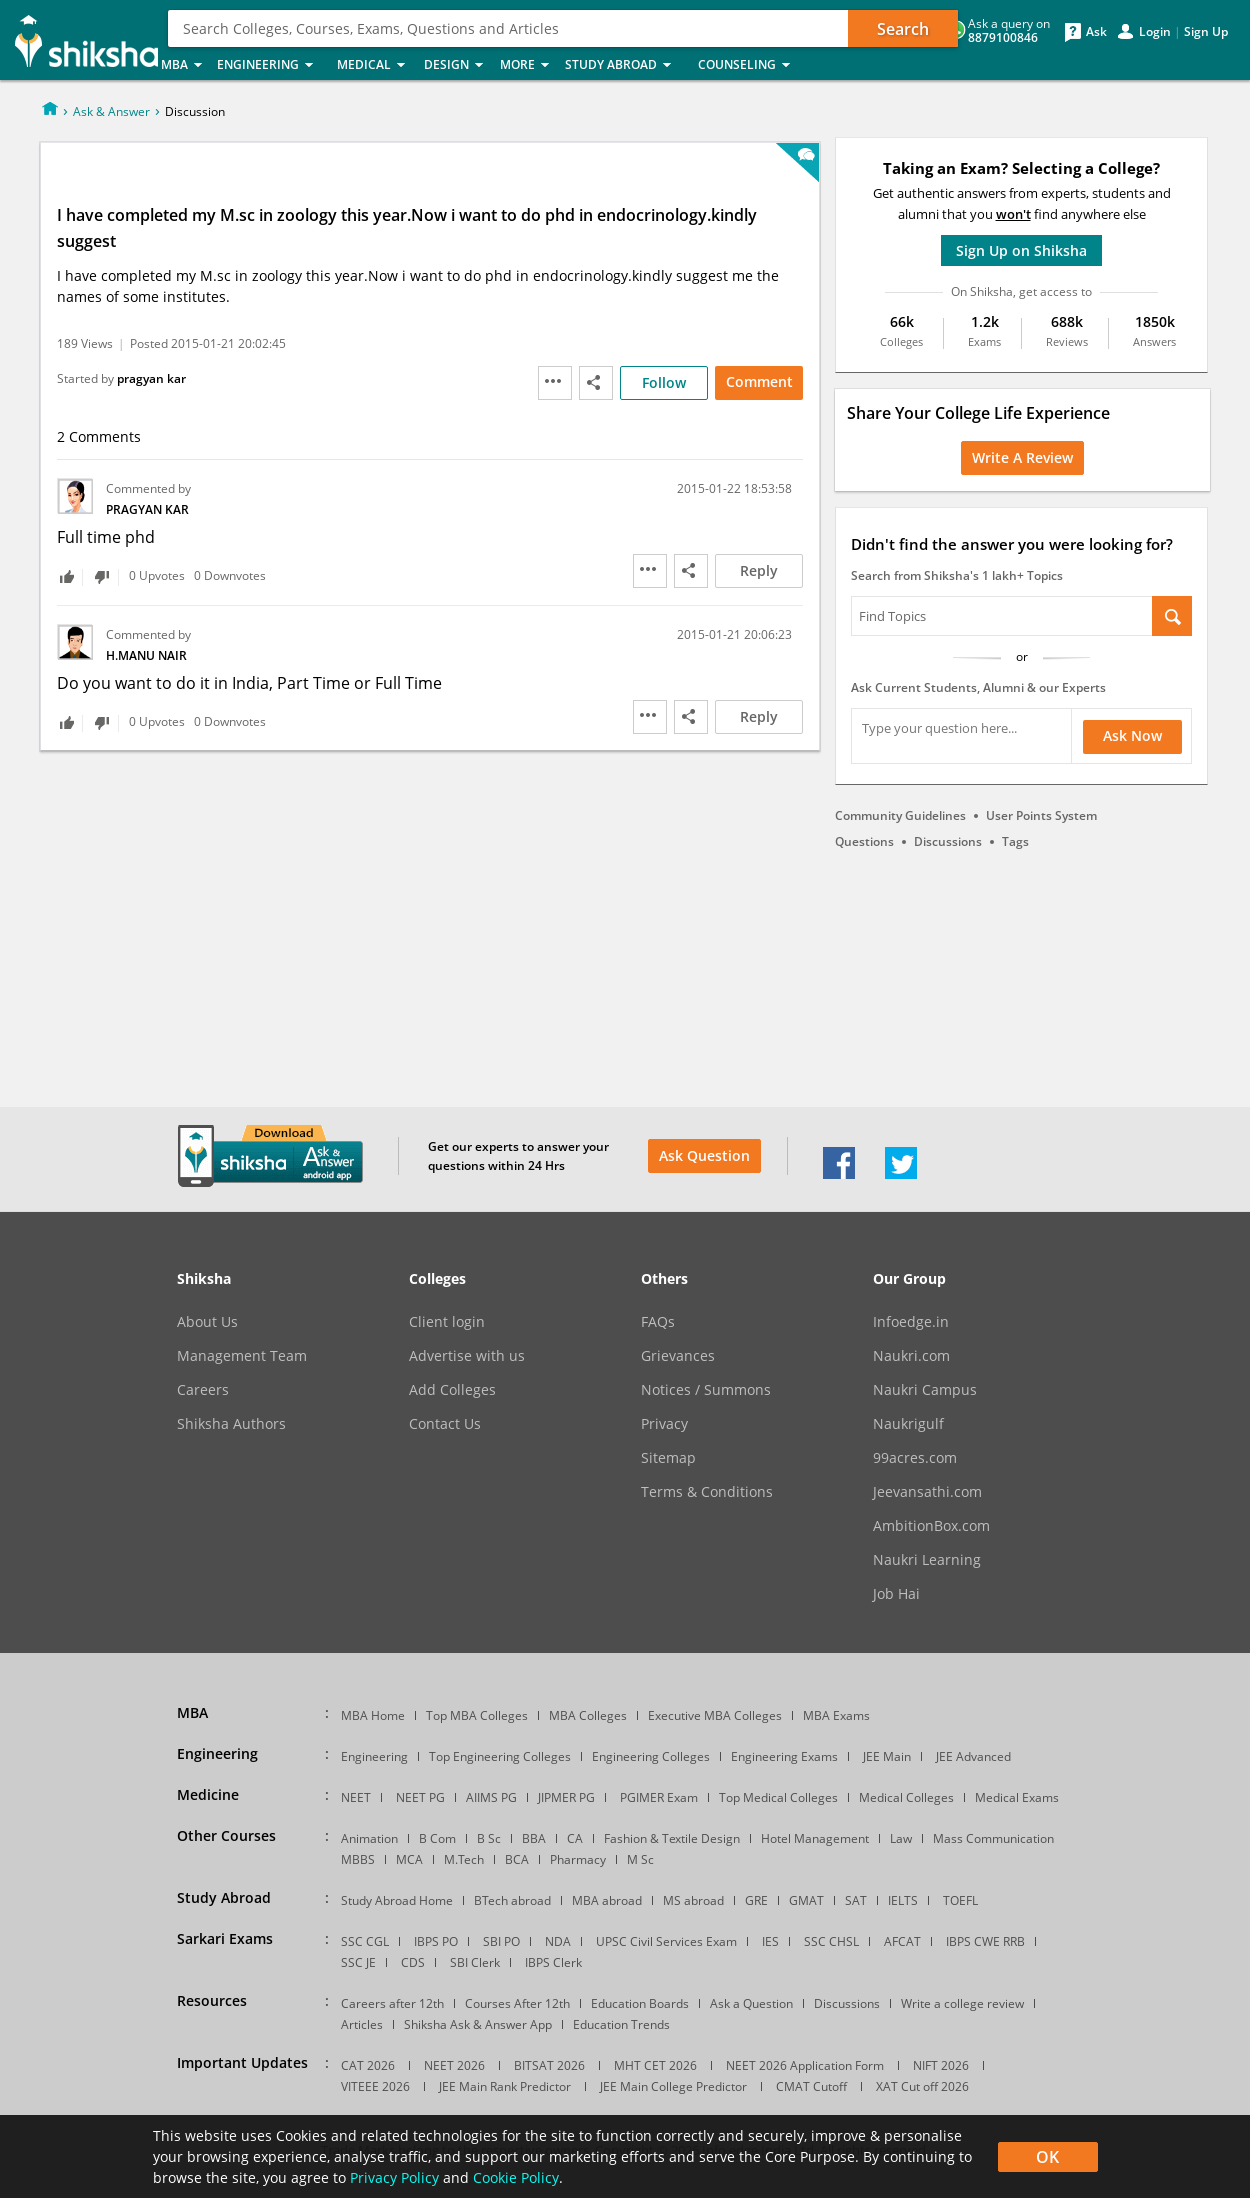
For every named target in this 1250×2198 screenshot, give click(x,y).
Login (1155, 32)
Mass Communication (993, 1838)
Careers (203, 1390)
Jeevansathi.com (927, 1492)
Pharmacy (578, 1859)
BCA (517, 1859)
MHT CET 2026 (655, 2065)
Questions (864, 841)
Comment (759, 381)
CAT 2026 (368, 2065)
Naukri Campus (925, 1390)
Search (903, 29)
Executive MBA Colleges (715, 1715)
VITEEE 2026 (375, 2086)
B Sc (489, 1838)
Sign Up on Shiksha (1021, 250)
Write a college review (962, 2003)
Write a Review (1022, 457)
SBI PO (501, 1941)
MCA (409, 1859)
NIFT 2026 (941, 2065)
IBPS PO (436, 1941)
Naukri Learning (927, 1560)
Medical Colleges (906, 1797)
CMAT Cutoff (811, 2086)
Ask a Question (751, 2003)
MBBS (358, 1859)
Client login (447, 1322)
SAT (856, 1900)
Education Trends (621, 2024)
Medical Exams (1017, 1797)
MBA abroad (607, 1900)
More (526, 65)
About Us (207, 1322)
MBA (183, 65)
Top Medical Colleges (778, 1797)
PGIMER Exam (659, 1797)
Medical (374, 65)
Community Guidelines (900, 815)
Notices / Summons (706, 1390)
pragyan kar (151, 378)
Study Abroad (625, 65)
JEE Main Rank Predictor (505, 2086)
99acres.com (915, 1458)
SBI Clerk (475, 1962)
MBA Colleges (588, 1715)
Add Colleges (452, 1390)
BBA (534, 1838)
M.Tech (464, 1859)
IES (770, 1941)
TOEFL (960, 1900)
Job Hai (896, 1594)
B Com (437, 1838)
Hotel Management (815, 1838)
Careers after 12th (392, 2003)
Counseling (750, 65)
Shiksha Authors (231, 1424)
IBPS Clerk (553, 1962)
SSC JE (358, 1962)
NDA (558, 1941)
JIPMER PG (566, 1797)
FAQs (658, 1322)
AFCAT (902, 1941)
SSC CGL (365, 1941)
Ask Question (704, 1155)
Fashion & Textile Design (672, 1838)
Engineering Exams (784, 1756)
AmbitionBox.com (931, 1526)
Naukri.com (911, 1356)
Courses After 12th (517, 2003)
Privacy (664, 1424)
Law (901, 1838)
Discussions (948, 841)
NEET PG (420, 1797)
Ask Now (1132, 735)
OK (1047, 2157)
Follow (664, 382)
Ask (1096, 32)
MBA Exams (836, 1715)
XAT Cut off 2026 (922, 2086)
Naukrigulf (908, 1424)
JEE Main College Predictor (673, 2086)
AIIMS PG (491, 1797)
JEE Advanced (973, 1756)
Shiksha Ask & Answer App (478, 2024)
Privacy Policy (394, 2177)
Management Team (242, 1356)
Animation (369, 1838)
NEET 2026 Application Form (805, 2065)
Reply (759, 570)
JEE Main (887, 1756)
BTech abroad (512, 1900)
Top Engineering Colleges (500, 1756)
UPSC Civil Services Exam (666, 1941)
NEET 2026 (454, 2065)
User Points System (1041, 815)
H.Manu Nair (146, 655)
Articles (362, 2024)
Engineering (271, 65)
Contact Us (445, 1424)
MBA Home (373, 1715)
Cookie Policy (516, 2177)
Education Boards (640, 2003)
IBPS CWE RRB (985, 1941)
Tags (1015, 841)
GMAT (806, 1900)
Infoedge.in (911, 1322)
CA (575, 1838)
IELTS (903, 1900)
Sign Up (1206, 32)
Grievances (678, 1356)
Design (456, 65)
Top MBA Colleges (477, 1715)
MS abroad (693, 1900)
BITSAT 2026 (549, 2065)
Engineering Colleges (651, 1756)
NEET (356, 1797)
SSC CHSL (831, 1941)
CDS (413, 1962)
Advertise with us (467, 1356)
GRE (756, 1900)
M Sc (640, 1859)
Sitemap (668, 1458)
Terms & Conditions (707, 1492)
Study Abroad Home (397, 1900)
